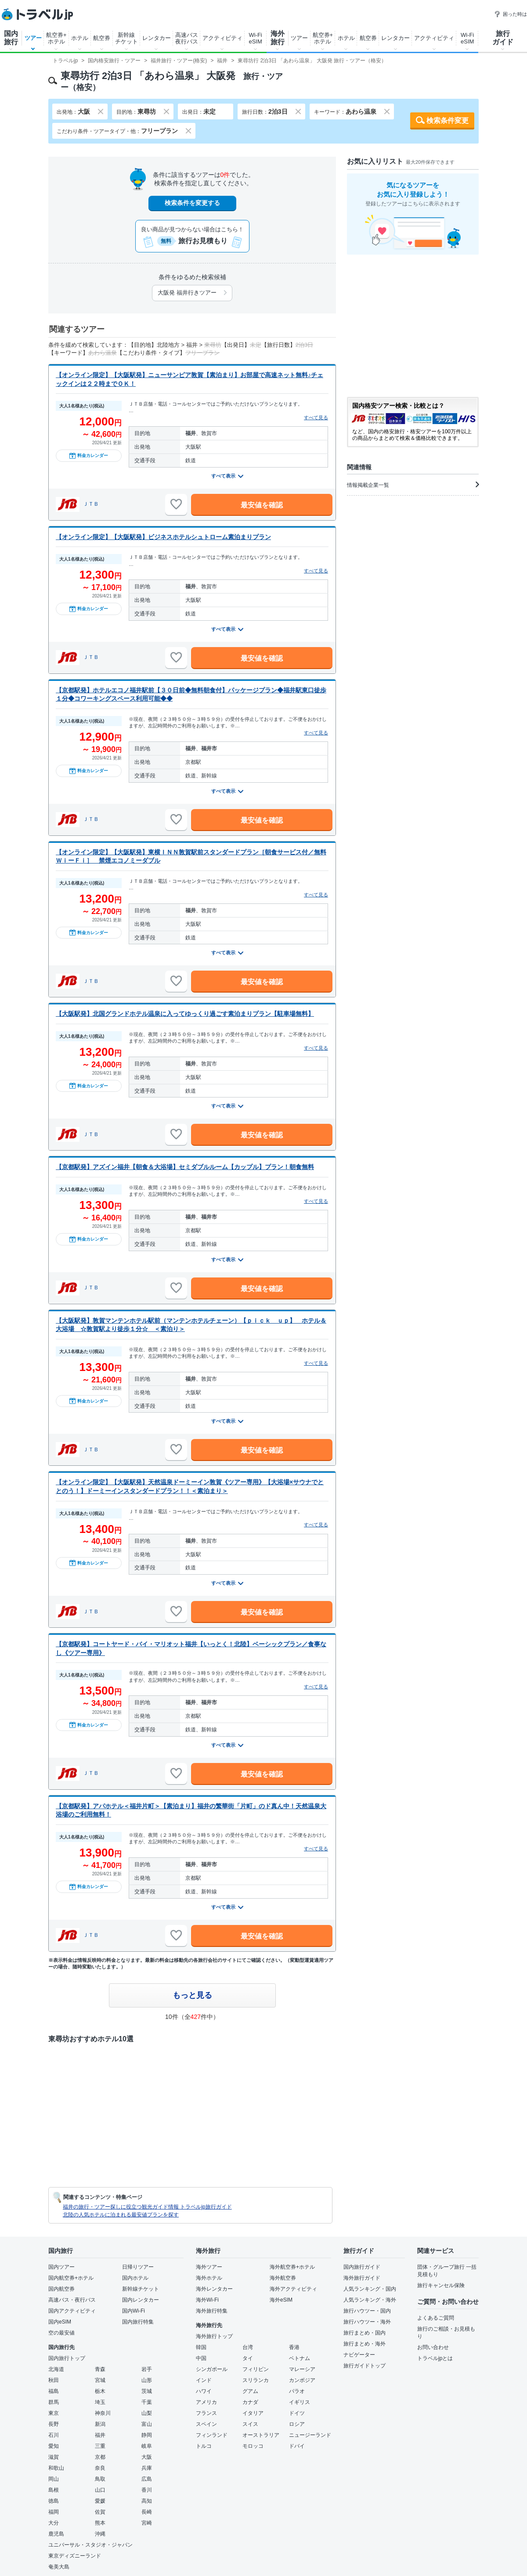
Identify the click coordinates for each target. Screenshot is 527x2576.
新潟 (100, 2424)
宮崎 (146, 2523)
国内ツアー (61, 2267)
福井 (100, 2435)
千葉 (146, 2402)
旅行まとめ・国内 (364, 2333)
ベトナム (299, 2358)
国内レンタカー (140, 2300)
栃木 (100, 2391)
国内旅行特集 (138, 2322)
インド (204, 2380)
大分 (53, 2523)
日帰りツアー (138, 2267)
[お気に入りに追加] (176, 504)
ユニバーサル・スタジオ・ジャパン (90, 2545)
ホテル (79, 38)
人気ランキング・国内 (369, 2289)
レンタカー (156, 38)
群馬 (53, 2402)
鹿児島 (56, 2534)
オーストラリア (260, 2435)
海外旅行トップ (214, 2336)
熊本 (100, 2523)
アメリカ (206, 2402)
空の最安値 (61, 2333)
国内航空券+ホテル (71, 2278)
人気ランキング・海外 (369, 2300)
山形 (146, 2380)
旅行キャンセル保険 (441, 2285)
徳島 (53, 2501)
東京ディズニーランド (74, 2556)
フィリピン (255, 2369)
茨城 (146, 2391)
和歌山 (56, 2468)
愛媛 (100, 2501)
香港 (294, 2347)
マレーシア (302, 2369)
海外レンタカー (214, 2289)
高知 (146, 2501)
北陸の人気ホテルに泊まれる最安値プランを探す (121, 2215)
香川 (146, 2490)
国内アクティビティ (72, 2311)
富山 (146, 2424)
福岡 (53, 2512)
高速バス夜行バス (186, 38)
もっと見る (192, 1995)
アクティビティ (222, 38)
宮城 (100, 2380)
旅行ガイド (502, 38)
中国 (201, 2358)
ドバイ (297, 2446)
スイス (250, 2424)
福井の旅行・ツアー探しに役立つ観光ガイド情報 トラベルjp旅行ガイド (147, 2207)
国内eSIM (59, 2322)
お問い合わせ (433, 2347)
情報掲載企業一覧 (413, 484)
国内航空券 (61, 2289)
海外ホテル (209, 2278)
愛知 (53, 2446)
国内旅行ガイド (361, 2267)
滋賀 (53, 2457)
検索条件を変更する (192, 202)
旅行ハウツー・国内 (367, 2311)
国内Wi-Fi (133, 2311)
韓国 (201, 2347)
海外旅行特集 (211, 2311)
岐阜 (146, 2446)
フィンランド (211, 2435)
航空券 (101, 38)
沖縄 (100, 2534)
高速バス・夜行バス (72, 2300)
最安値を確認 (262, 505)
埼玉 (100, 2402)
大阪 (146, 2457)
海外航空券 (283, 2278)
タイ (247, 2358)
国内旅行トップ (66, 2358)
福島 (53, 2391)
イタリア (253, 2413)
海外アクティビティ (293, 2289)
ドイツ (297, 2413)
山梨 (146, 2413)
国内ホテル (135, 2278)
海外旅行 (278, 38)
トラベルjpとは (435, 2358)
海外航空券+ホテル (292, 2267)
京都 (100, 2457)
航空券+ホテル (56, 38)
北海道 (56, 2369)
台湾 (247, 2347)
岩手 (146, 2369)
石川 (53, 2435)
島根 (53, 2490)
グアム (250, 2391)
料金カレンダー (88, 456)
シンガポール (211, 2369)
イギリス (299, 2402)
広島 (146, 2479)
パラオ (297, 2391)
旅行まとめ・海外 (364, 2344)
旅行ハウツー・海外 (367, 2322)
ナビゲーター (359, 2355)
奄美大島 (58, 2567)
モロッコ (253, 2446)
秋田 (53, 2380)
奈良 (100, 2468)
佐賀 (100, 2512)
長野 (53, 2424)
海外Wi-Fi (207, 2300)
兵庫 (146, 2468)
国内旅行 (11, 38)
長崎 (146, 2512)
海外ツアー (209, 2267)
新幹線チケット (126, 38)
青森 (100, 2369)
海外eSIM (281, 2300)
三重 (100, 2446)
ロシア (297, 2424)
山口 (100, 2490)
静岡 (146, 2435)
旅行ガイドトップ (364, 2366)
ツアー (33, 38)
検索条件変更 (447, 120)
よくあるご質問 (435, 2318)
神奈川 (103, 2413)
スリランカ (255, 2380)
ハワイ (204, 2391)
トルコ (204, 2446)
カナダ (250, 2402)
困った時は (510, 14)
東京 (53, 2413)
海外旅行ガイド (361, 2278)
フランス (206, 2413)
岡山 (53, 2479)
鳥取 (100, 2479)
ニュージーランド (310, 2435)
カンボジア (302, 2380)
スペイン (206, 2424)
